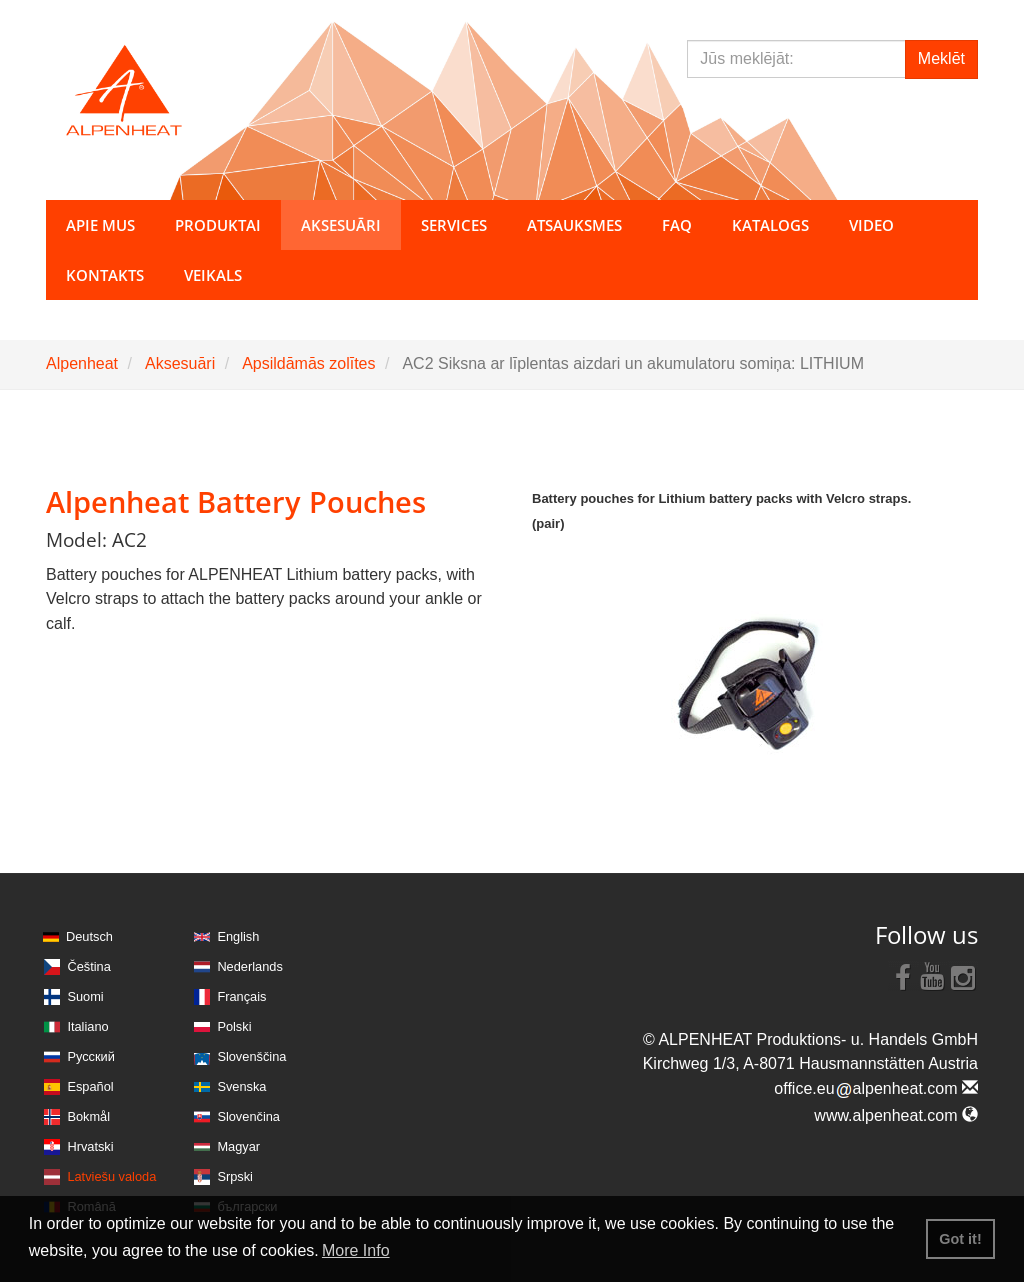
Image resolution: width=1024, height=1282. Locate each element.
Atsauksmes (574, 225)
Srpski (235, 1176)
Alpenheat (82, 363)
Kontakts (105, 275)
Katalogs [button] (770, 225)
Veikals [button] (213, 275)
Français (241, 996)
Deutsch (89, 936)
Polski (234, 1026)
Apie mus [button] (100, 225)
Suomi (85, 996)
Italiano (87, 1026)
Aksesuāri (180, 363)
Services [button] (454, 225)
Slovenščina (251, 1056)
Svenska (241, 1086)
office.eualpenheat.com (876, 1088)
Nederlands (249, 966)
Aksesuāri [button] (341, 225)
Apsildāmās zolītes (308, 363)
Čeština (88, 966)
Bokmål (88, 1116)
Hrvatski (90, 1146)
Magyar (238, 1146)
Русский (90, 1056)
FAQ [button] (677, 225)
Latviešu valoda (111, 1176)
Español (90, 1086)
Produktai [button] (218, 225)
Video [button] (871, 225)
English (238, 936)
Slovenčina (248, 1116)
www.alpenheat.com (896, 1115)
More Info (356, 1250)
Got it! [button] (960, 1239)
